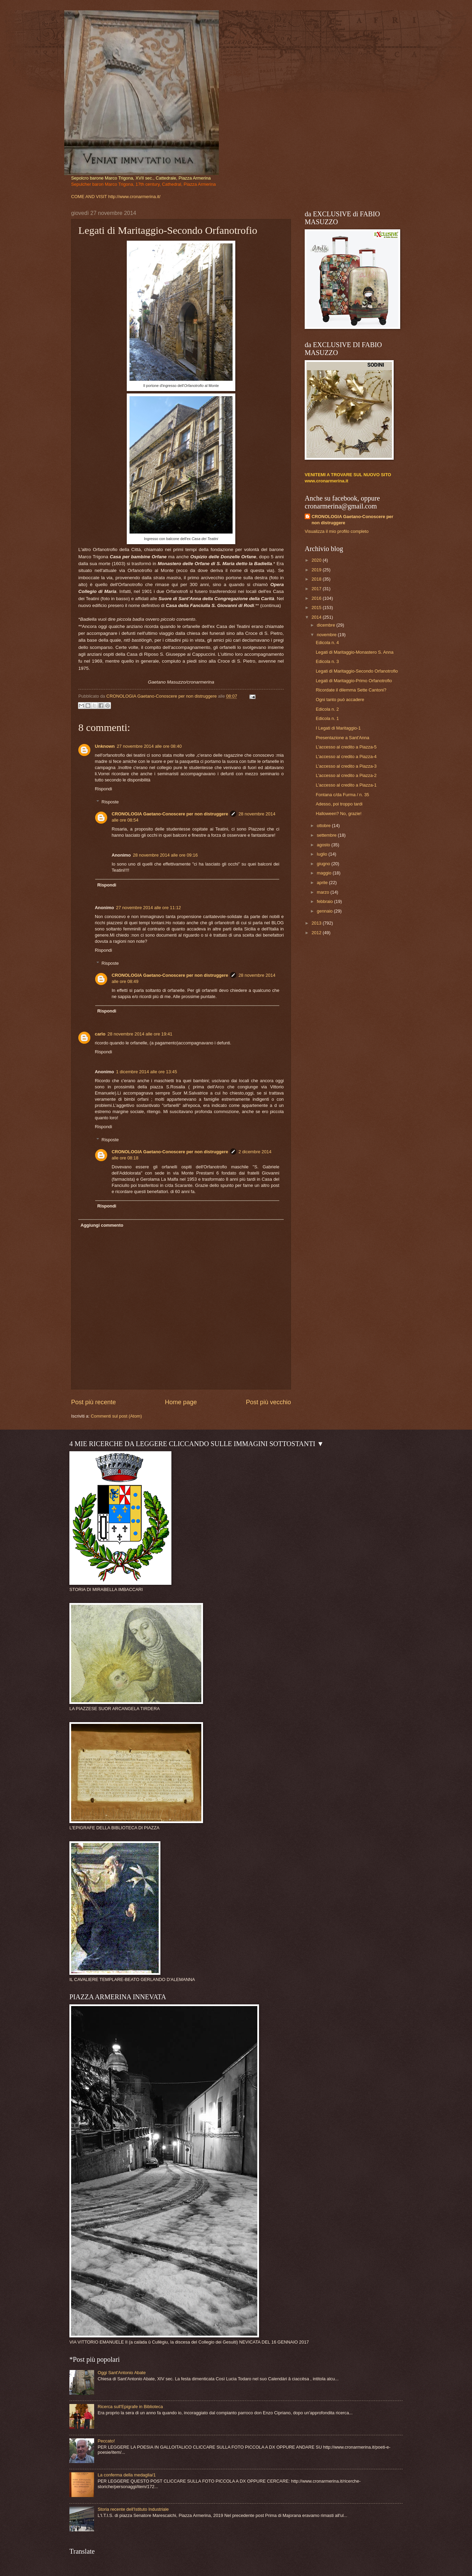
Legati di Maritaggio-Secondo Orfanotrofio (357, 671)
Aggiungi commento (101, 1225)
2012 (317, 932)
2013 (317, 923)
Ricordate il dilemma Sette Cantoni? (351, 689)
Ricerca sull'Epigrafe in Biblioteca (130, 2406)
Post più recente (93, 1402)
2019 (317, 569)
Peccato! (106, 2440)
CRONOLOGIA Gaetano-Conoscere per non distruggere (170, 813)
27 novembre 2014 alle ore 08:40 (149, 746)
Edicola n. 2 (327, 709)
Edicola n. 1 (327, 718)
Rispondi (103, 788)
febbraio (325, 901)
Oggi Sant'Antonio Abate (122, 2372)
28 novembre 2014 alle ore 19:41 (140, 1034)
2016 (317, 598)
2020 (317, 560)
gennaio (325, 911)
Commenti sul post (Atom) (116, 1416)
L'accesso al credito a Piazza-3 (346, 766)
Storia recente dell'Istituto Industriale (133, 2509)
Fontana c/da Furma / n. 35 (342, 794)
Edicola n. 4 (327, 642)
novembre (327, 634)
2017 (317, 588)
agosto (324, 844)
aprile (323, 882)
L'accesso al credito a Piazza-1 (346, 785)
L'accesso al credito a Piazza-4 (346, 756)
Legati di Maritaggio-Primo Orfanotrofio (354, 680)
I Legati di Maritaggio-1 (338, 728)
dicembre (326, 625)
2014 (317, 617)
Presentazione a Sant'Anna (342, 737)
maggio (325, 872)
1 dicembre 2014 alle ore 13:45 (146, 1071)
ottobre (324, 825)
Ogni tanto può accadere (340, 699)
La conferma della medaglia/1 (127, 2474)
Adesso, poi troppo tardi (339, 803)
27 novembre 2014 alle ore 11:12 (148, 907)
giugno (324, 863)
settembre (327, 835)
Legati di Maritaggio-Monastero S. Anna (354, 652)
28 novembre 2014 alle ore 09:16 (165, 855)
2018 (317, 579)
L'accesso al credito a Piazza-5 (346, 746)
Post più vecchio (268, 1402)
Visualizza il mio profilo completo (337, 531)
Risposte (110, 801)
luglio (322, 854)
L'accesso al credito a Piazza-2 (346, 775)
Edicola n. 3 (327, 661)
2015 (317, 607)
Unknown (105, 746)
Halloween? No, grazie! (338, 813)
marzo (323, 892)
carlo (100, 1034)
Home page (181, 1402)
